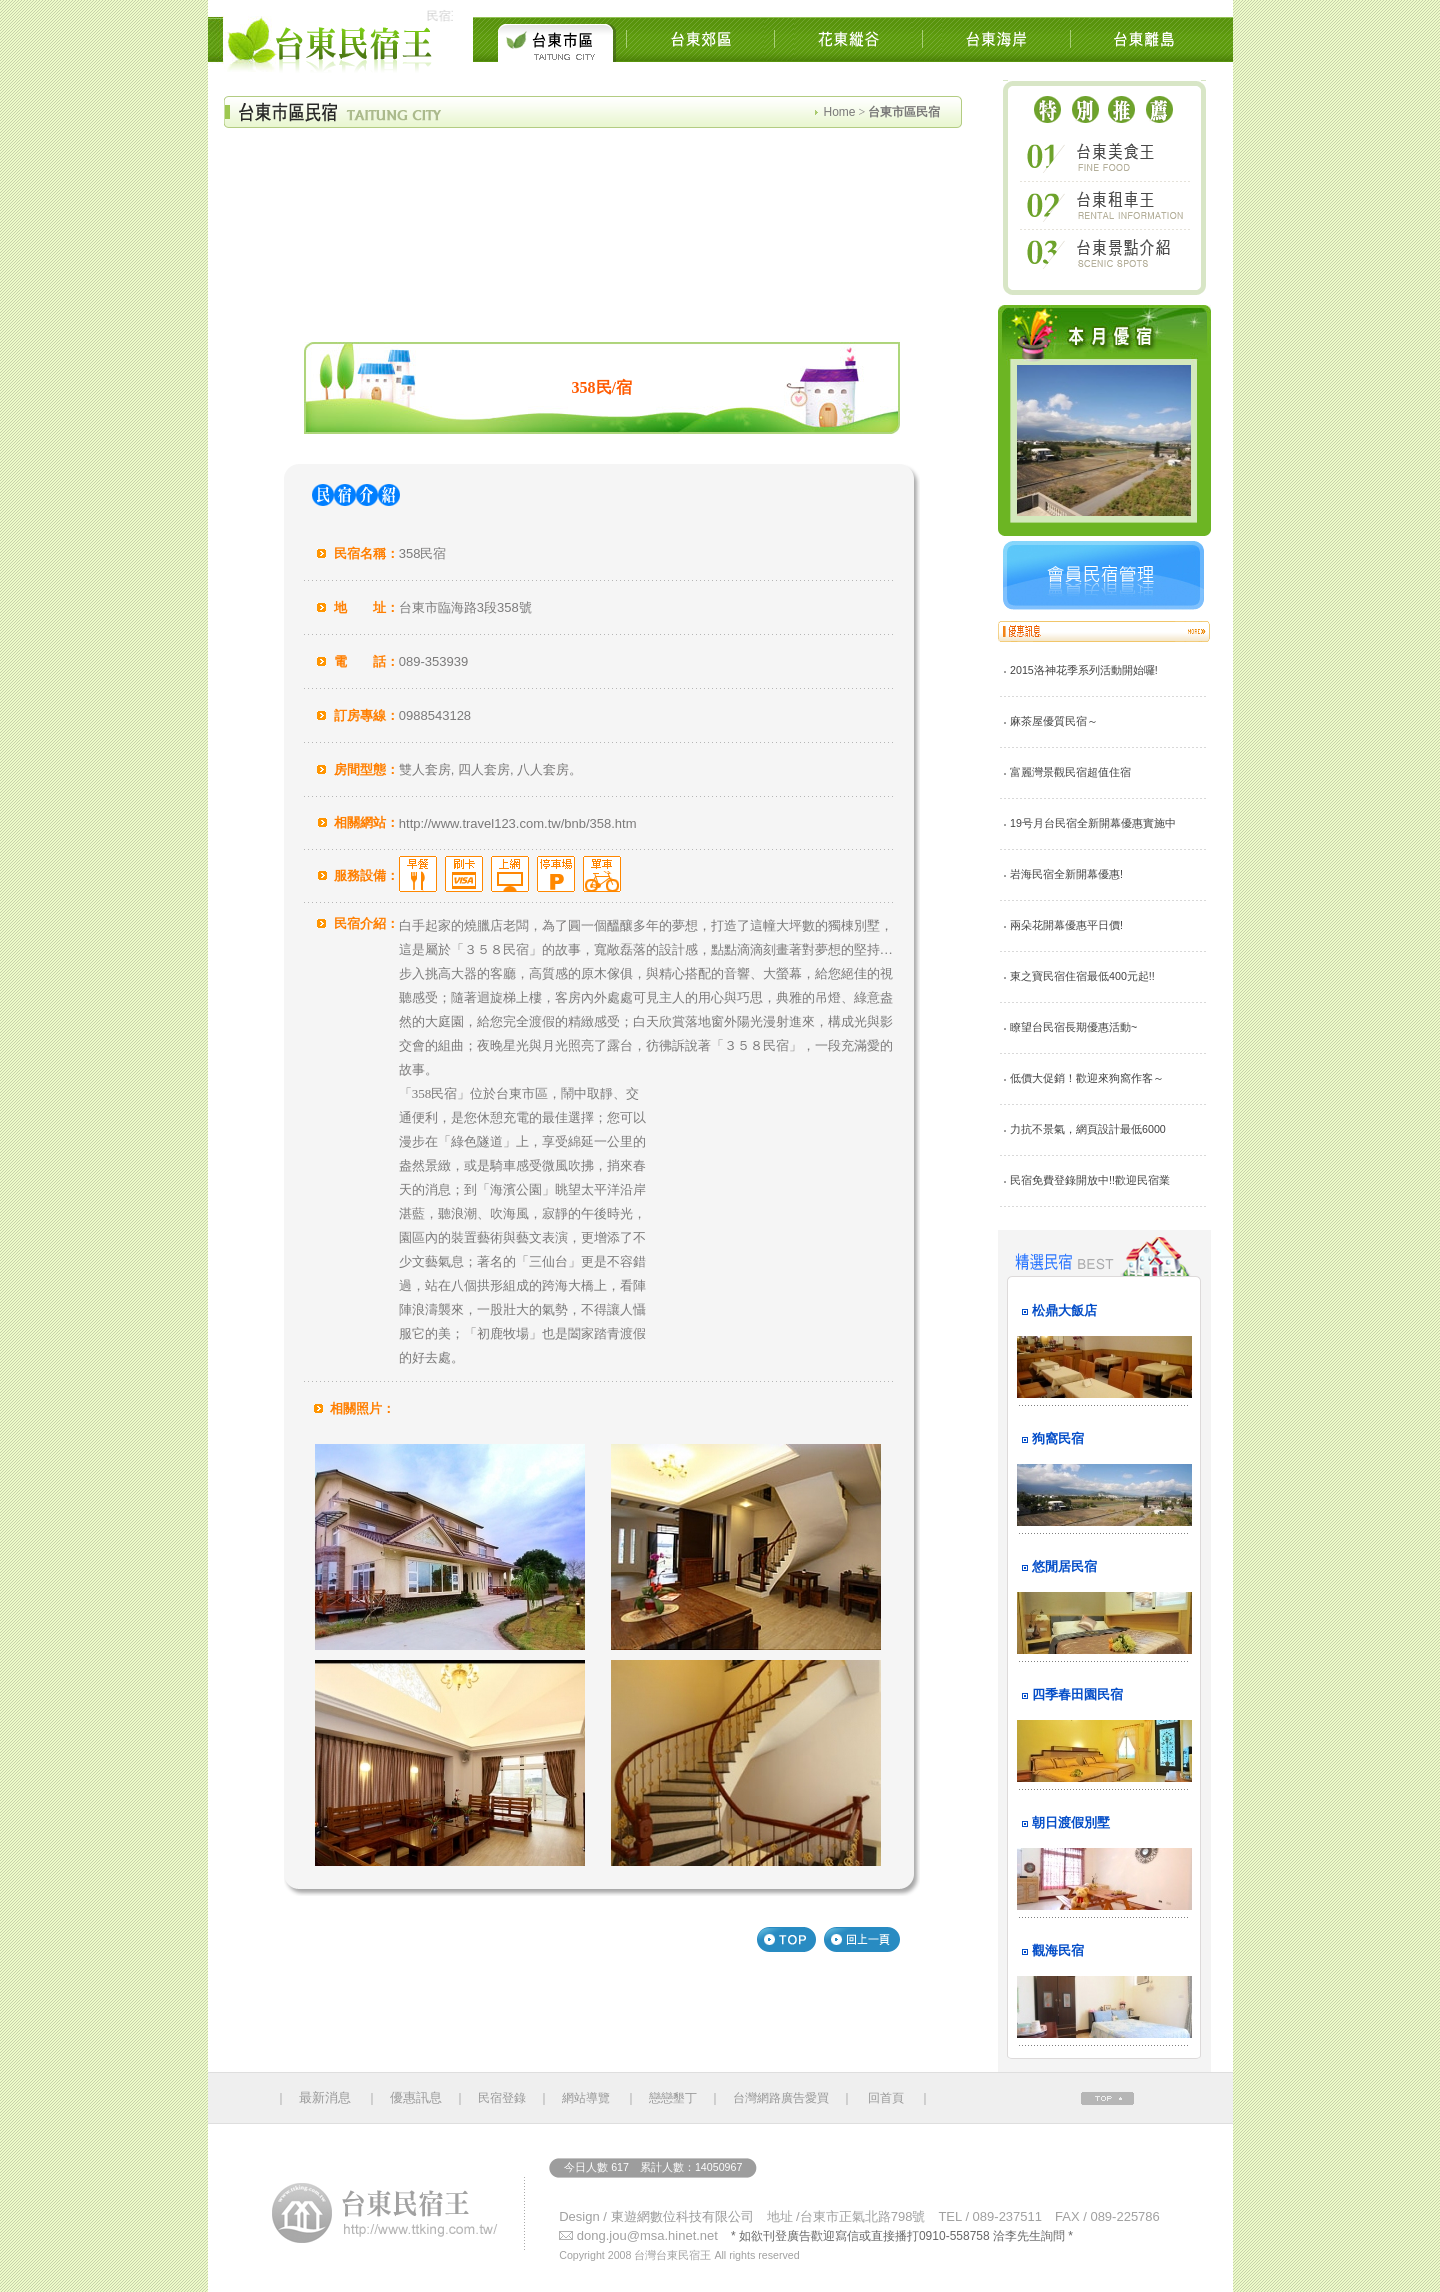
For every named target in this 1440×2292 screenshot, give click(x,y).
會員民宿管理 (1103, 575)
